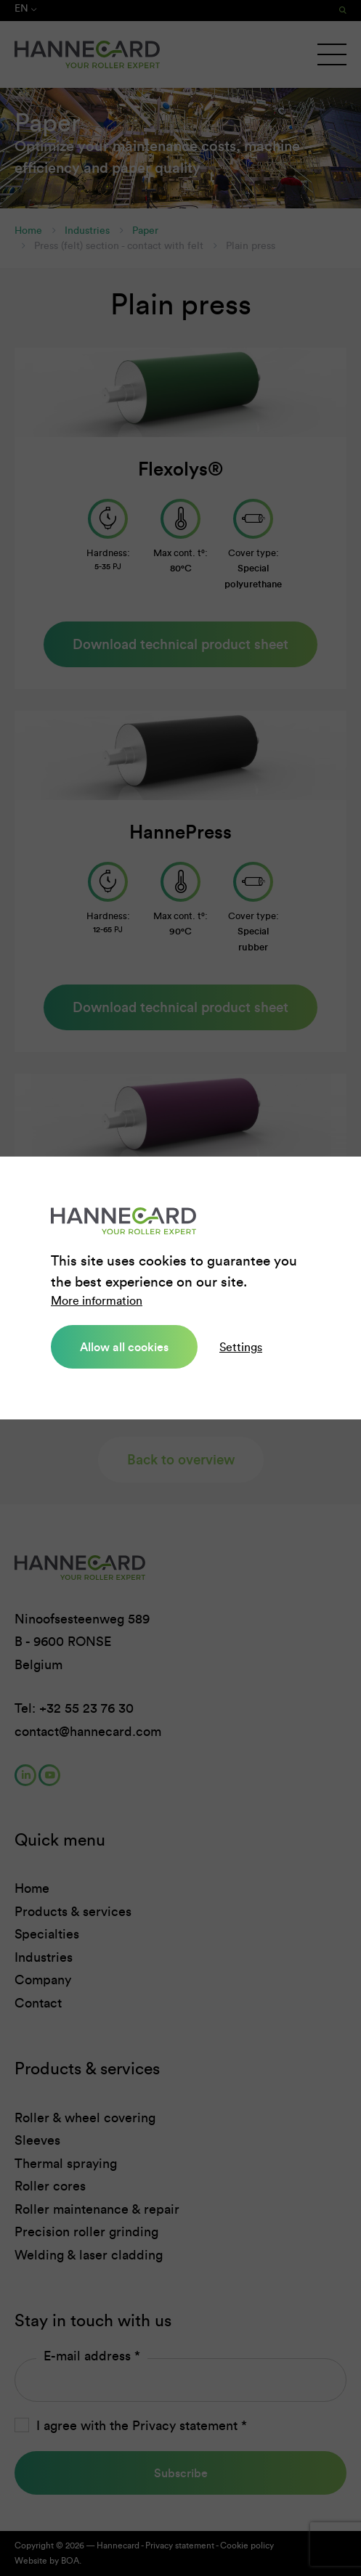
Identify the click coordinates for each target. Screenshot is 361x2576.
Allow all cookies (124, 1347)
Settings (240, 1347)
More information (96, 1301)
